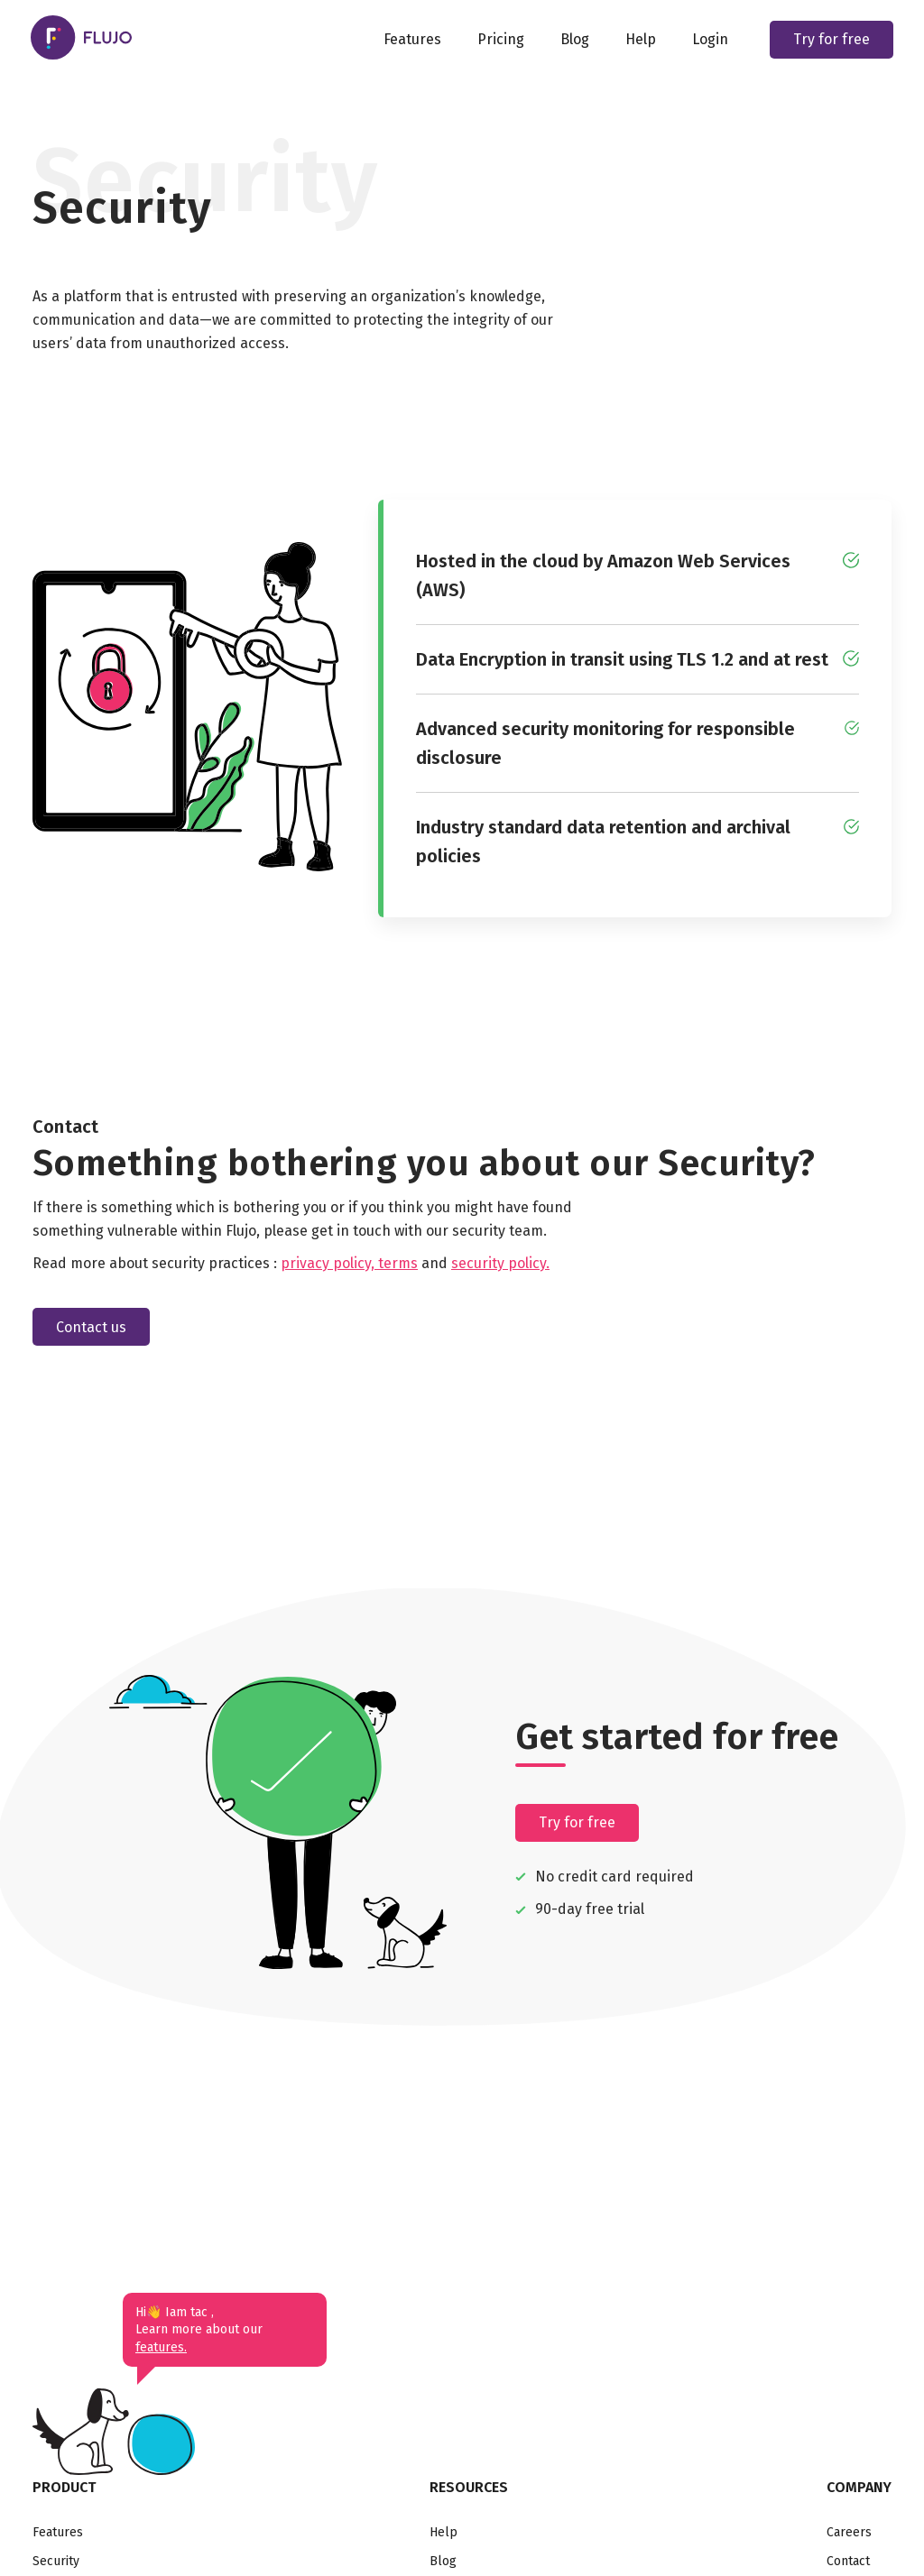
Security (55, 2561)
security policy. (500, 1263)
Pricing (499, 40)
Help (639, 40)
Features (410, 40)
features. (161, 2347)
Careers (849, 2532)
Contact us (91, 1327)
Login (708, 40)
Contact (848, 2561)
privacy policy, (329, 1263)
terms (398, 1263)
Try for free (829, 40)
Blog (573, 40)
